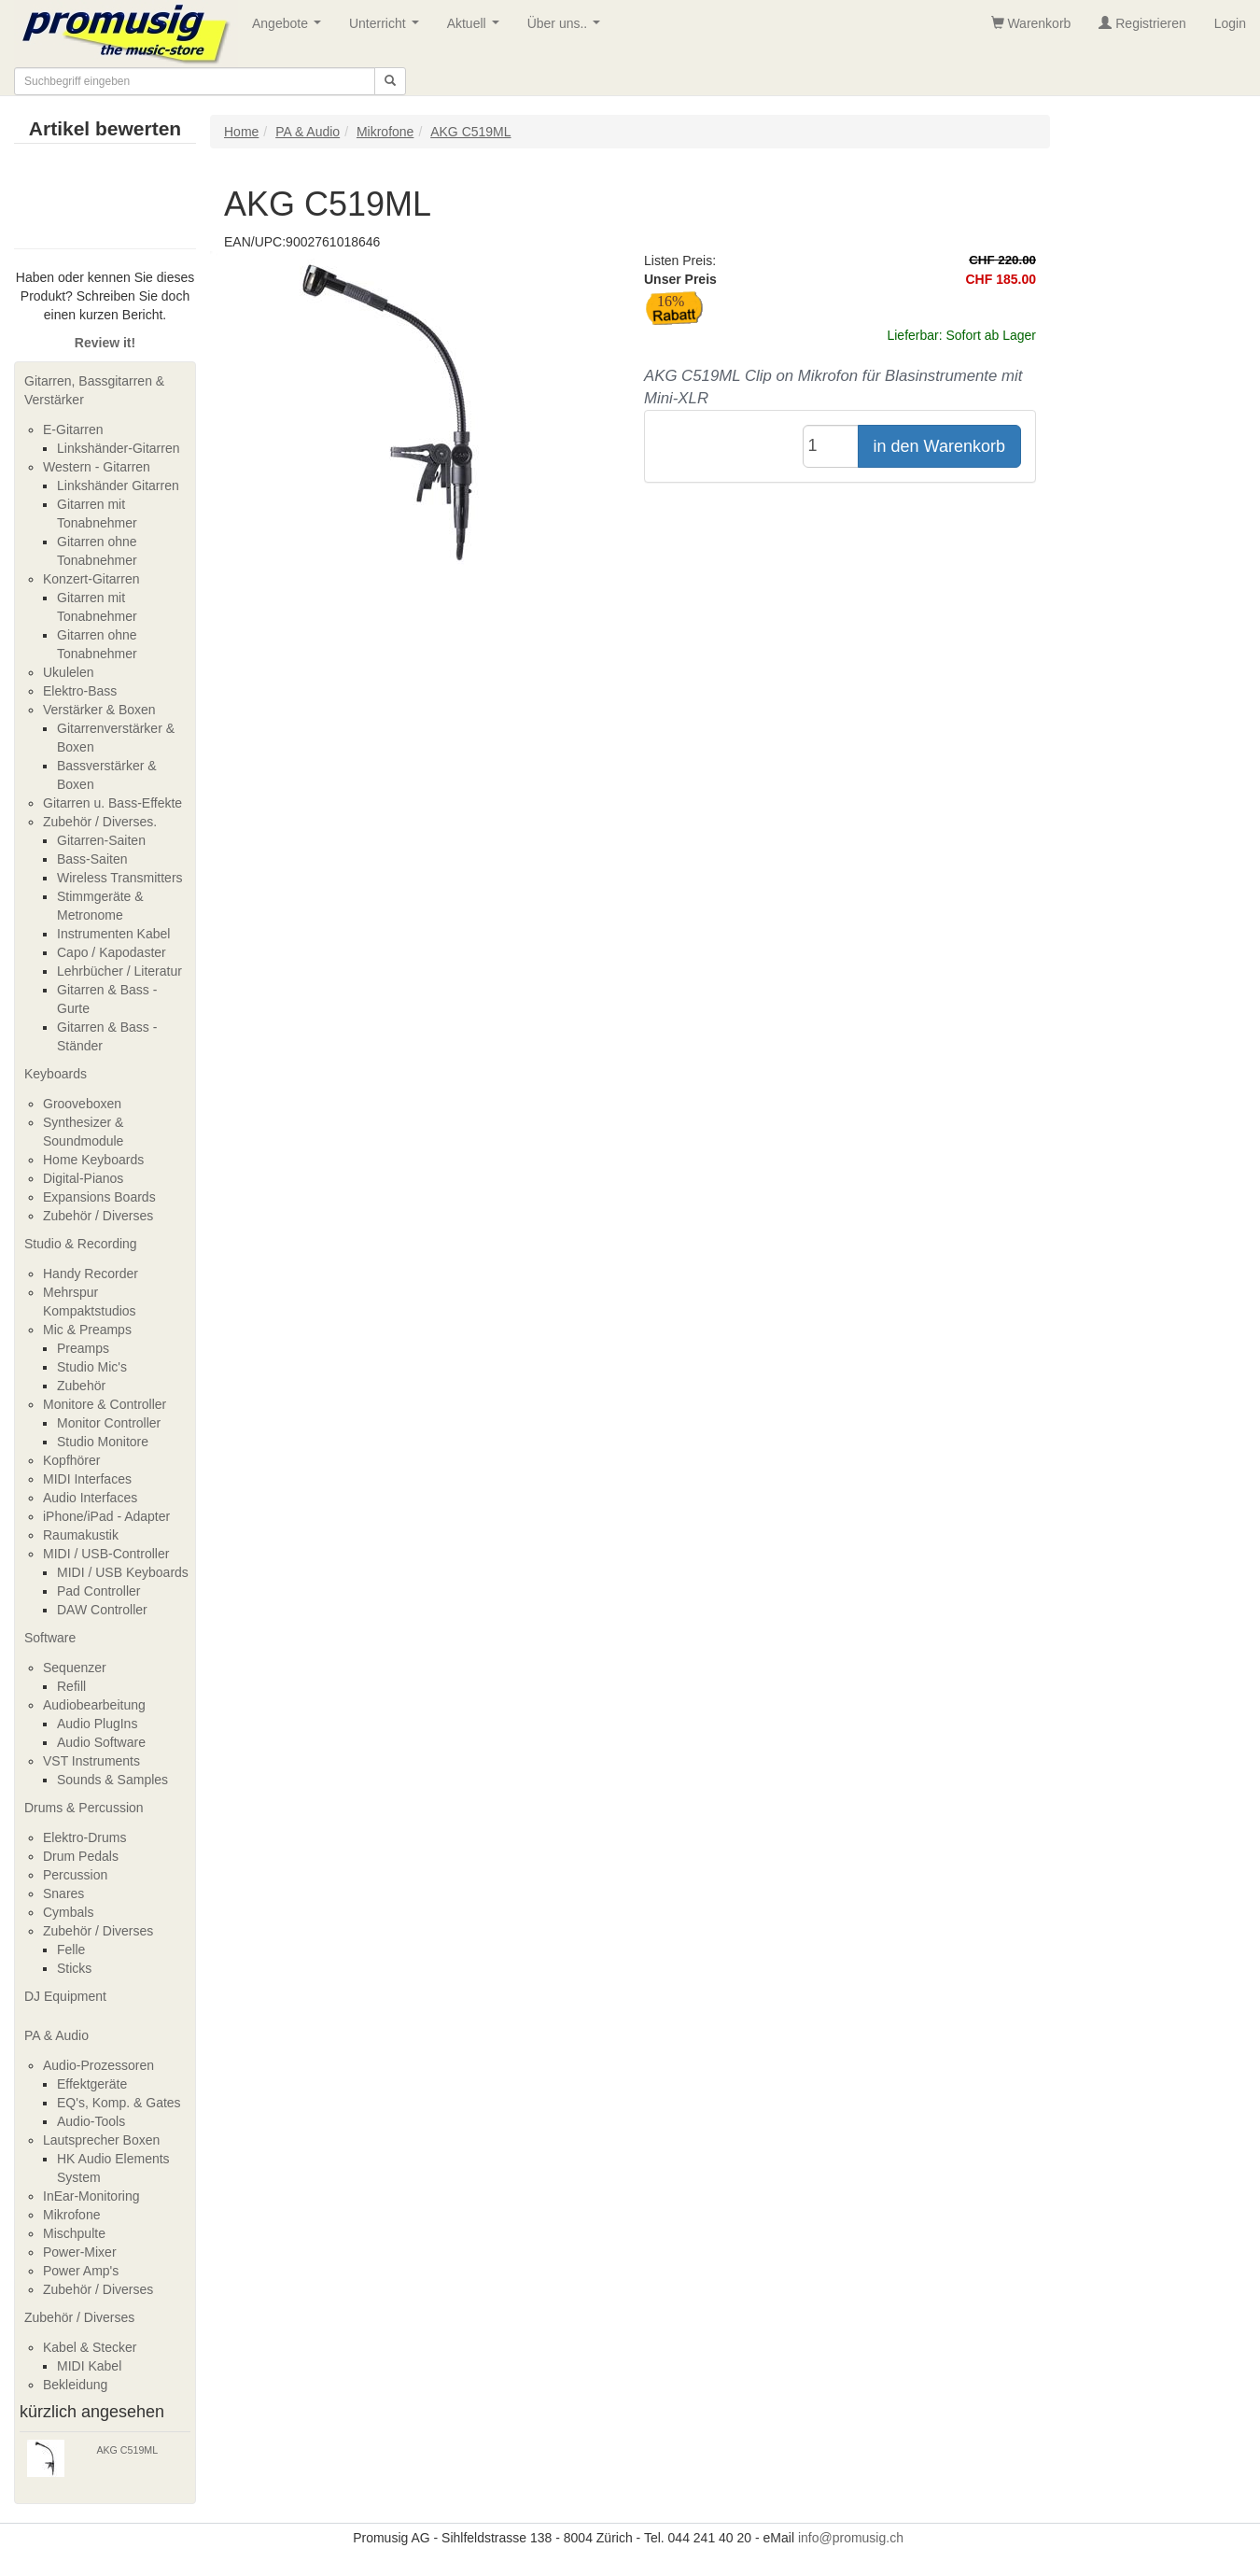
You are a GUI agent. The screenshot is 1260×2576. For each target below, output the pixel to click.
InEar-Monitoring (91, 2196)
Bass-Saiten (92, 859)
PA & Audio (56, 2035)
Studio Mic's (92, 1366)
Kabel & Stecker (89, 2347)
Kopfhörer (71, 1460)
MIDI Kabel (89, 2365)
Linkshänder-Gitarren (118, 448)
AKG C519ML (127, 2450)
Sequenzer (74, 1667)
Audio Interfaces (90, 1497)
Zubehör (81, 1385)
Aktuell (477, 28)
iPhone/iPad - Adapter (106, 1516)
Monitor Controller (109, 1422)
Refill (71, 1686)
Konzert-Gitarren (91, 578)
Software (50, 1637)
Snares (63, 1893)
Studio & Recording (80, 1243)
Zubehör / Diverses (98, 1215)
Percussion (75, 1874)
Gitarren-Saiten (101, 840)
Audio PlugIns (97, 1723)
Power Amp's (81, 2270)
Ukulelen (68, 672)
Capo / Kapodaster (111, 952)
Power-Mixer (80, 2252)
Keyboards (55, 1073)
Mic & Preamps (87, 1329)
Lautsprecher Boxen (101, 2140)
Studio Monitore (102, 1441)
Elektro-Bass (80, 690)
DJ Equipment (65, 1996)
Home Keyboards (93, 1159)
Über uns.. (567, 28)
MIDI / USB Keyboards (123, 1572)
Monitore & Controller (104, 1404)
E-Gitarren (73, 429)
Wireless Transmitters (120, 877)
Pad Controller (99, 1591)
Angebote (290, 28)
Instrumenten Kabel (113, 933)
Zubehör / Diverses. (100, 821)
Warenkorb (1031, 23)
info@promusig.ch (850, 2537)
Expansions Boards (99, 1196)
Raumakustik (81, 1534)
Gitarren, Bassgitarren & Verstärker (94, 390)
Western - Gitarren (96, 466)
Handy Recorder (90, 1273)
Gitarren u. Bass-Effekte (112, 802)
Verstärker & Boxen (99, 709)
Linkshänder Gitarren (118, 485)
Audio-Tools (91, 2121)
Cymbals (68, 1912)
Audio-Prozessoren (98, 2065)
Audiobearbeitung (94, 1704)
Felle (71, 1949)
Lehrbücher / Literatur (119, 971)
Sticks (74, 1968)
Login (1230, 23)
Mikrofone (71, 2214)
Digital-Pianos (83, 1178)
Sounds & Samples (112, 1779)
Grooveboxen (82, 1103)
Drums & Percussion (84, 1807)
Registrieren (1142, 23)
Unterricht (387, 28)
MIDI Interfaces (87, 1478)
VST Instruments (91, 1760)
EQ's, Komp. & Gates (119, 2102)
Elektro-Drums (84, 1837)
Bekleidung (75, 2384)
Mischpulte (74, 2233)
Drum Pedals (81, 1856)
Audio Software (101, 1742)
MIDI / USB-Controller (106, 1553)
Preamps (83, 1348)
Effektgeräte (92, 2083)
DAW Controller (102, 1609)
